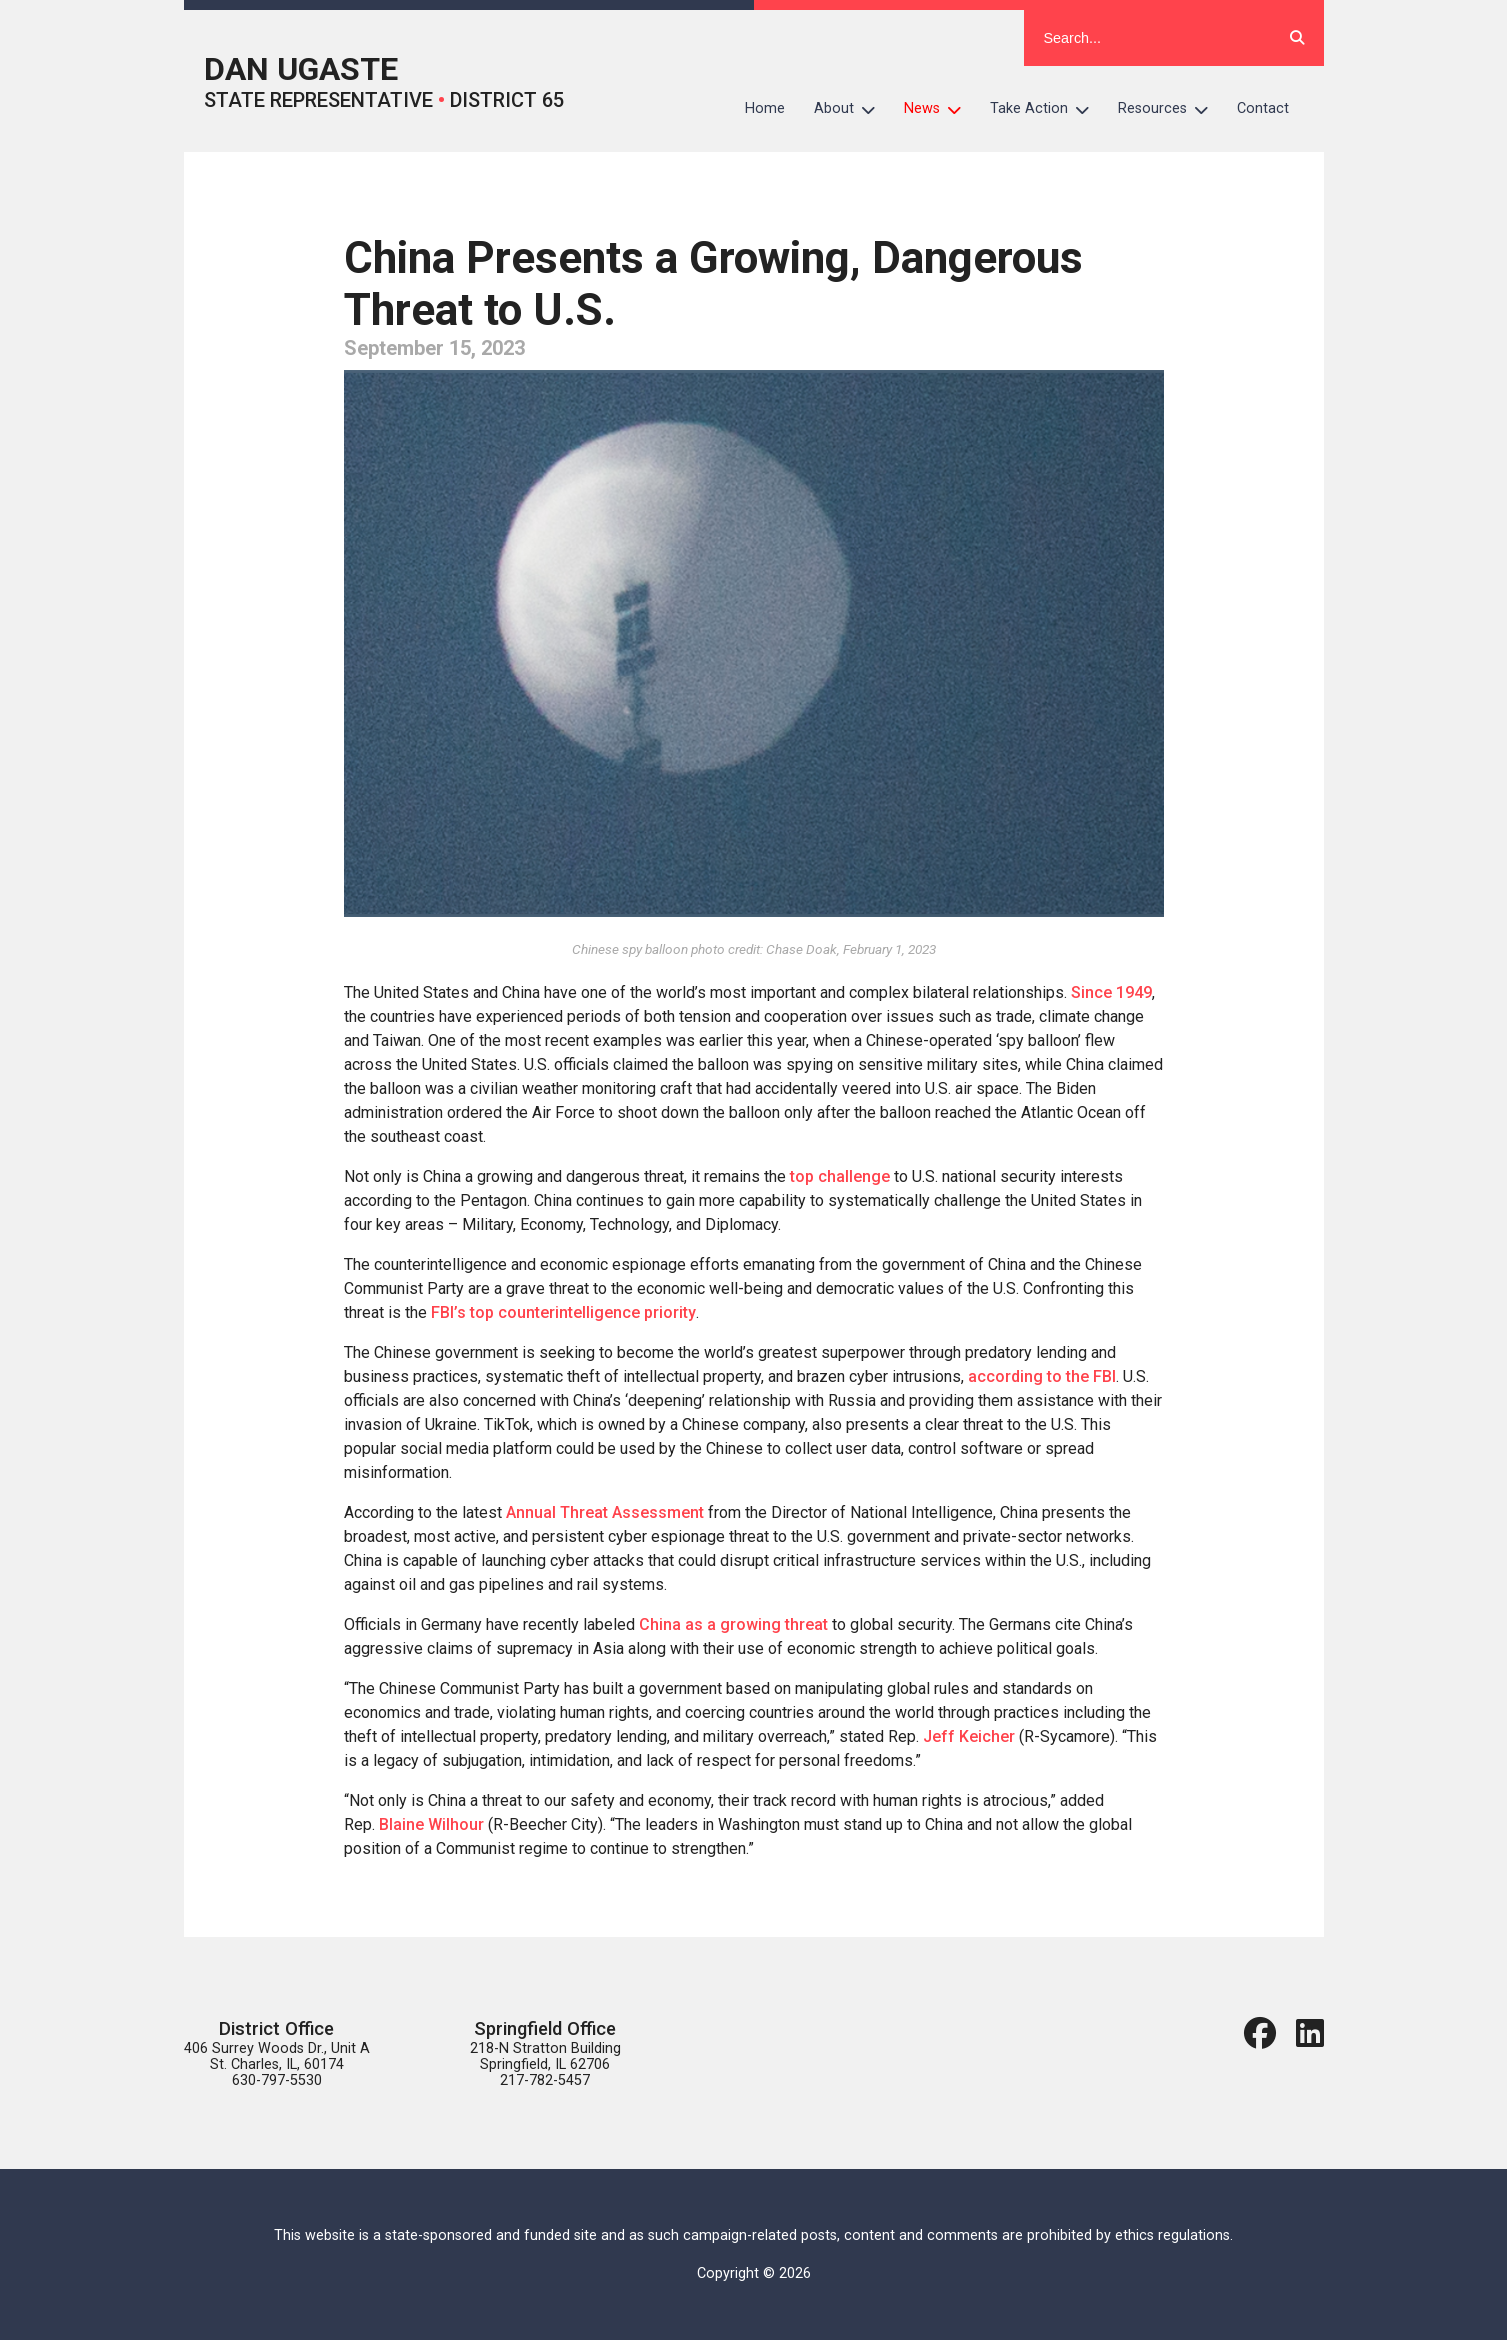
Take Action (1047, 109)
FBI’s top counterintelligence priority (563, 1312)
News (940, 109)
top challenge (840, 1176)
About (852, 109)
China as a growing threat (731, 1624)
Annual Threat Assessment (605, 1512)
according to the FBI (1042, 1376)
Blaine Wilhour (431, 1824)
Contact (1263, 108)
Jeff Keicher (969, 1736)
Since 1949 (1111, 992)
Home (765, 108)
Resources (1170, 109)
